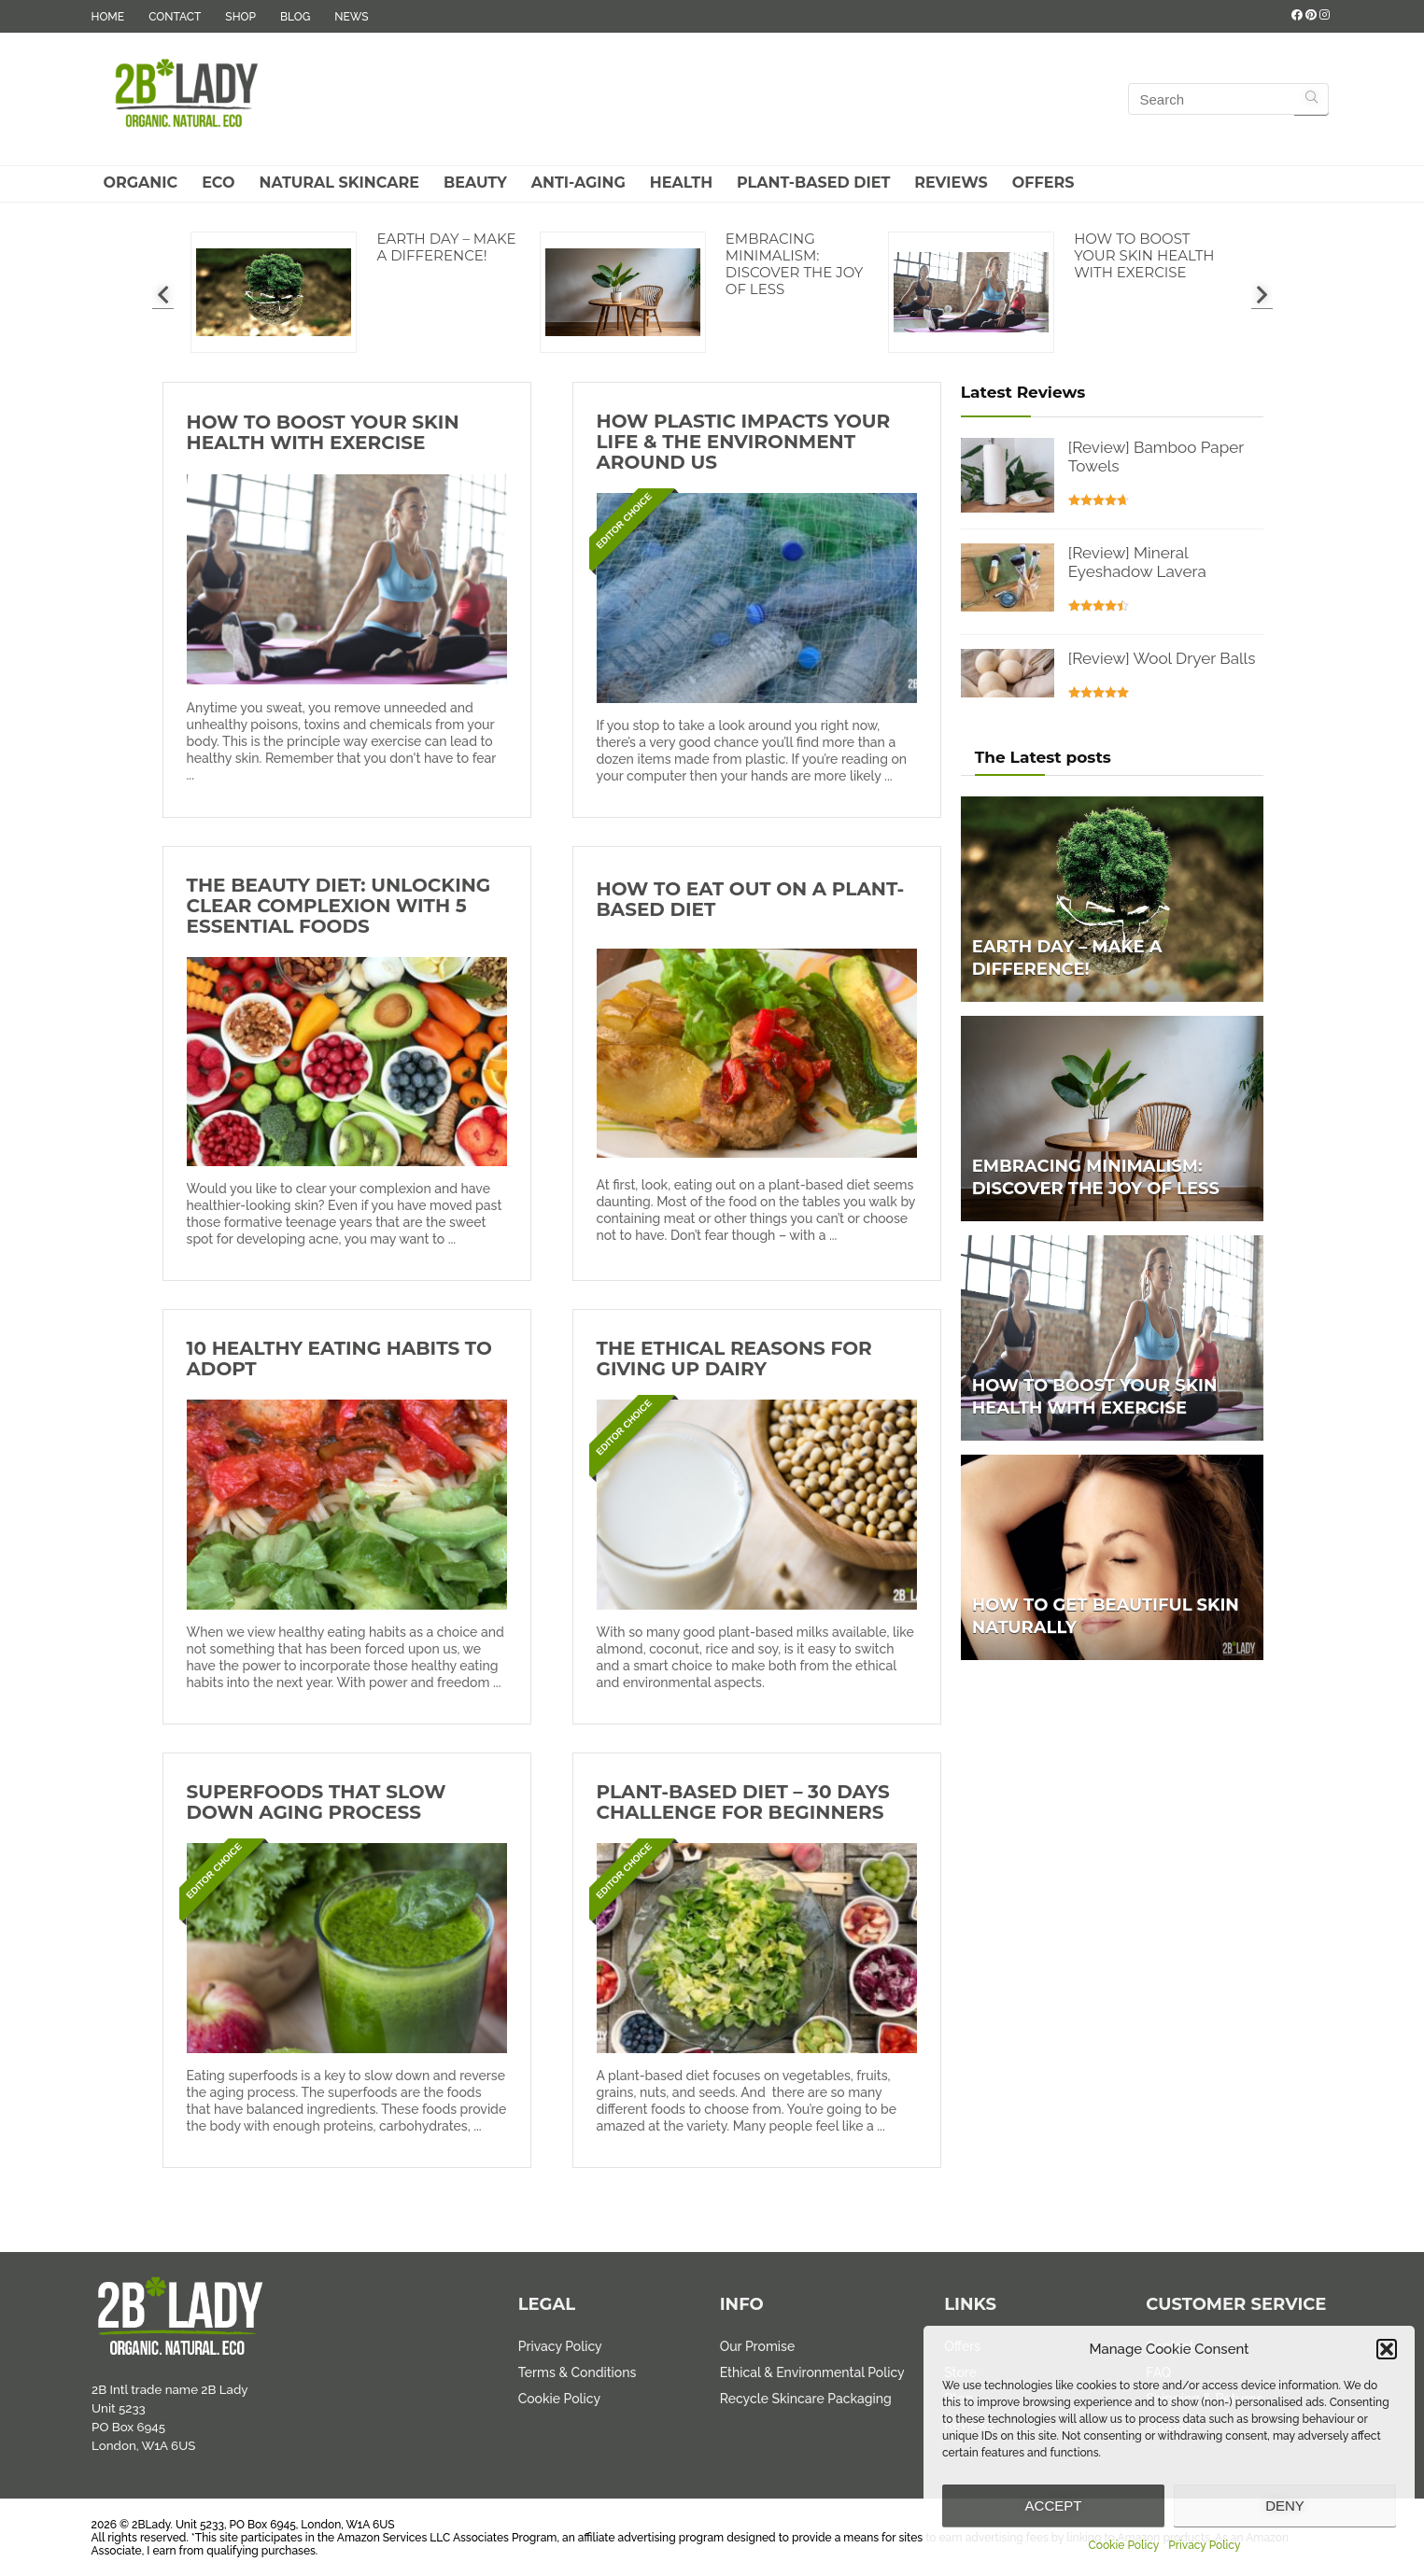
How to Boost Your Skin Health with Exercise (1144, 255)
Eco (218, 182)
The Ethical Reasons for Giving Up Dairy (734, 1358)
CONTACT (174, 16)
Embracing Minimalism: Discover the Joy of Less (795, 264)
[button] (1386, 2349)
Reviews (950, 182)
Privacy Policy (1204, 2545)
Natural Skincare (338, 182)
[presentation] (163, 294)
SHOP (240, 16)
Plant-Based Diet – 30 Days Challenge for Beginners (743, 1802)
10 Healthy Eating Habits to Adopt (339, 1358)
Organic (141, 182)
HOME (108, 16)
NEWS (351, 16)
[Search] (1311, 99)
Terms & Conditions (577, 2372)
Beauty (475, 182)
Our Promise (757, 2346)
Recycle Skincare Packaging (806, 2398)
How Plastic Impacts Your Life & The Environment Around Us (744, 441)
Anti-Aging (578, 182)
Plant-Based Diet (813, 182)
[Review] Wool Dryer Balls (1162, 658)
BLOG (295, 16)
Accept (1053, 2505)
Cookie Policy (1124, 2545)
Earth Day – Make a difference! (445, 247)
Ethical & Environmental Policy (812, 2372)
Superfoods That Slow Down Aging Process (316, 1802)
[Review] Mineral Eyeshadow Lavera (1137, 562)
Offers (1043, 182)
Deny (1284, 2505)
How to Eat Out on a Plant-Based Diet (751, 899)
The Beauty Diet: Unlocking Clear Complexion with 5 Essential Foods (339, 905)
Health (681, 182)
